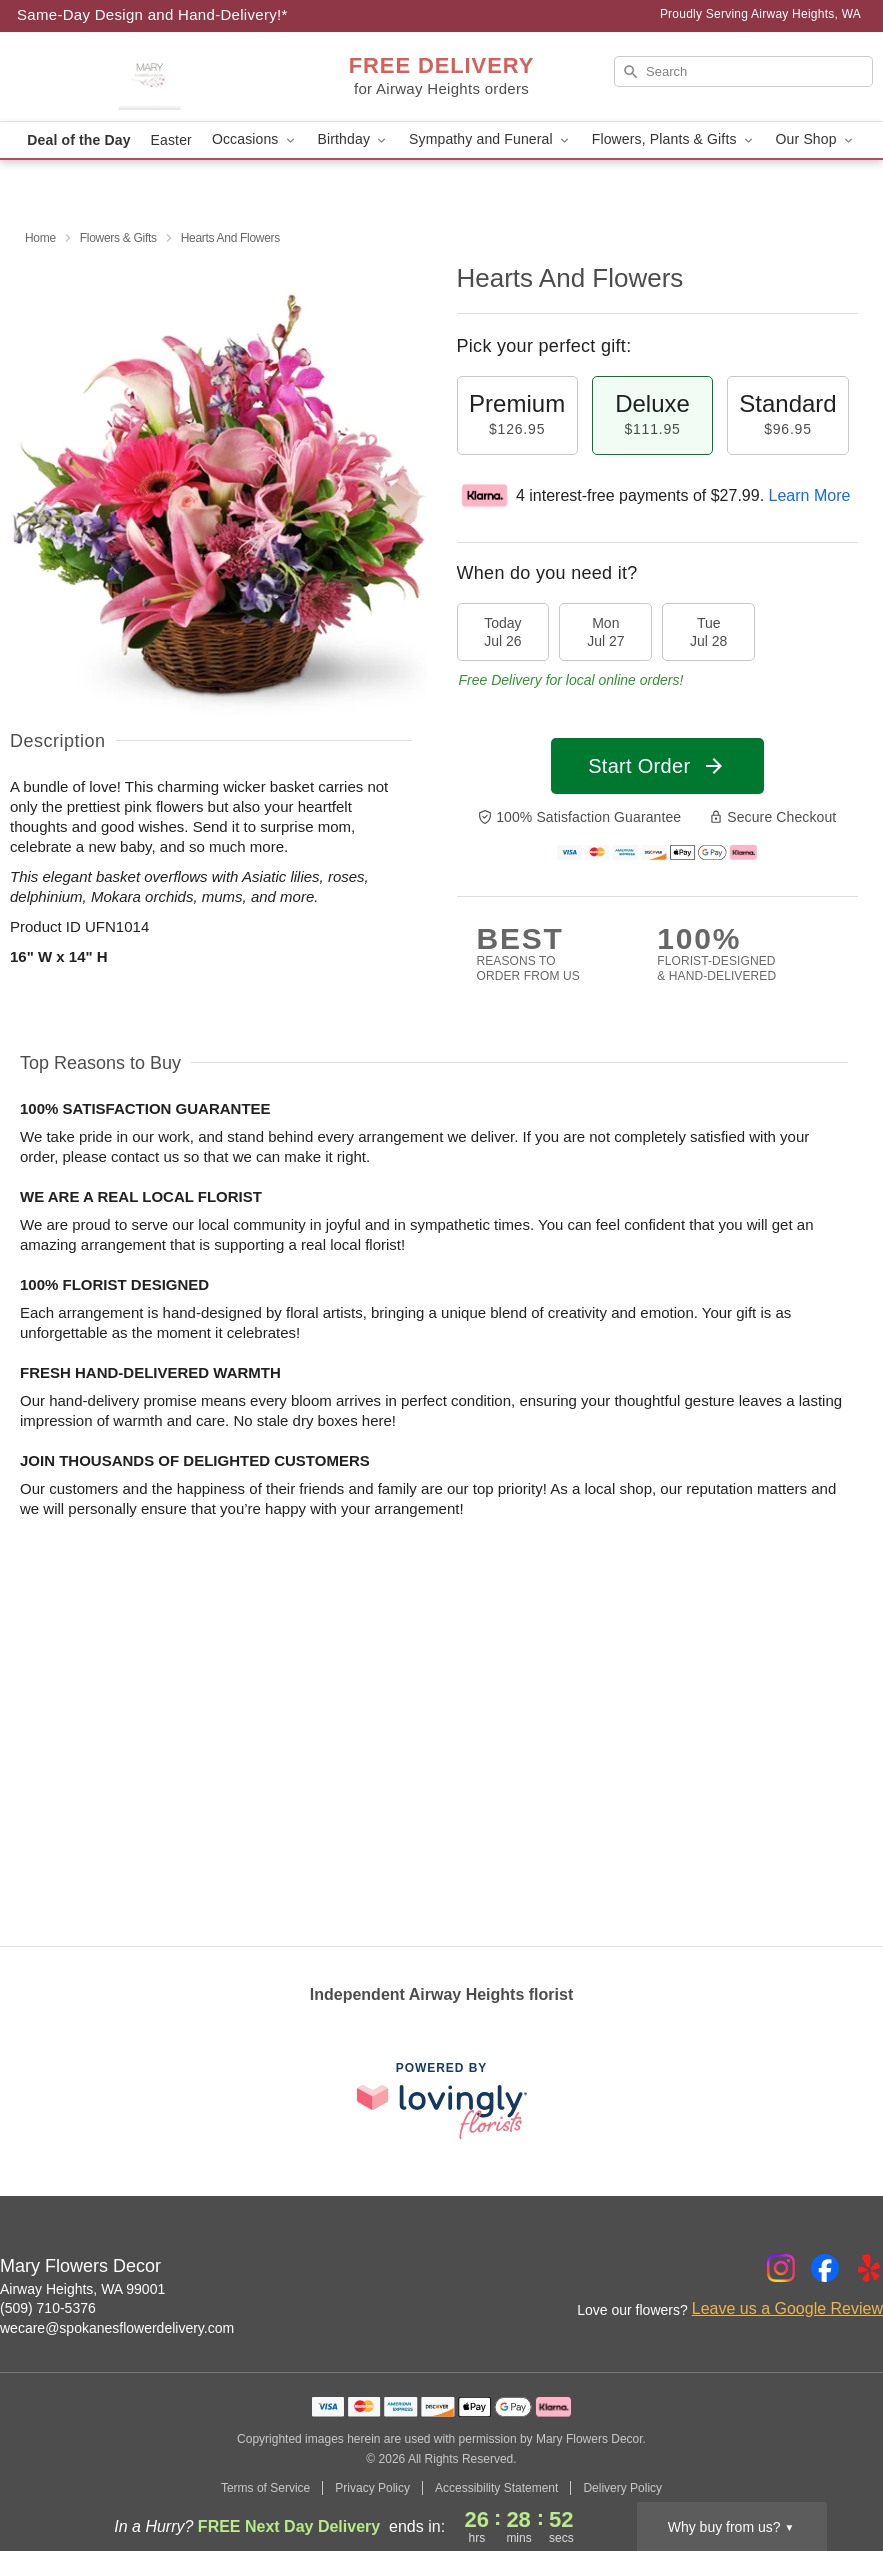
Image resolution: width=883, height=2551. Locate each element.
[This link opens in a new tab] (442, 2100)
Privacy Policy (372, 2488)
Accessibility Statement (496, 2488)
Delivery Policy (622, 2488)
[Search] (743, 71)
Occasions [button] (255, 139)
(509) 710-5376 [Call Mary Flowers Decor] (48, 2308)
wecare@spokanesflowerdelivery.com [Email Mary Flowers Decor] (117, 2328)
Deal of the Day (78, 140)
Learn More (810, 495)
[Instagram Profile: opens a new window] (781, 2268)
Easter (171, 140)
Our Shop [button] (816, 139)
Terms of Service (265, 2488)
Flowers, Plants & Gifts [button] (674, 139)
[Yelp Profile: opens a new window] (869, 2268)
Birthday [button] (354, 139)
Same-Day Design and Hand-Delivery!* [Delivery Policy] (152, 14)
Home (40, 238)
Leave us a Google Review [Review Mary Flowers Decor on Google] (787, 2308)
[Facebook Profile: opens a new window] (825, 2268)
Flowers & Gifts (118, 238)
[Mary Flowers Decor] (149, 77)
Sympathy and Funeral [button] (490, 139)
